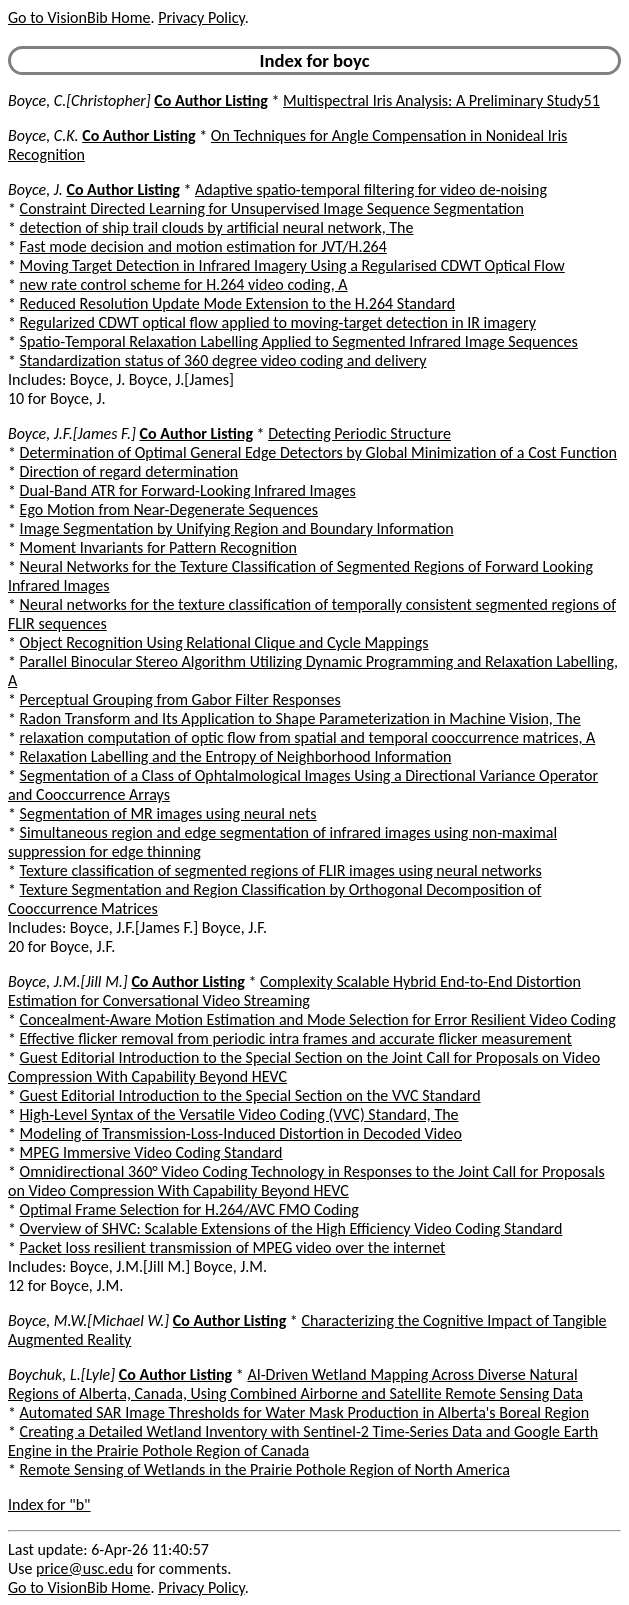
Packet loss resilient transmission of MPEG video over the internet (233, 1247)
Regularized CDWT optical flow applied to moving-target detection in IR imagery (278, 322)
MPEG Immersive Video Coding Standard (151, 1152)
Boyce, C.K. (43, 135)
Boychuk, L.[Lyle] (61, 1374)
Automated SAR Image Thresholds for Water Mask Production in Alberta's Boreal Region (304, 1412)
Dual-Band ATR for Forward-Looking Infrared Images (188, 490)
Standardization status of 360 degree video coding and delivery (223, 360)
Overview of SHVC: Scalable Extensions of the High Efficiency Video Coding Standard (291, 1228)
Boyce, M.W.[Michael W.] (88, 1320)
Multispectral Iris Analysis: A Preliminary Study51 (441, 100)
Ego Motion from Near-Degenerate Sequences (169, 509)
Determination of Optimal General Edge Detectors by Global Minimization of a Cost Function (318, 452)
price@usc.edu (84, 1568)
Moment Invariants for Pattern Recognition (158, 547)
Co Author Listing (210, 100)
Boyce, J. (35, 189)
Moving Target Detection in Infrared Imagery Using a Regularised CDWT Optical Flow (292, 265)
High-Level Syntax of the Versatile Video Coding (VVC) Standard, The (239, 1114)
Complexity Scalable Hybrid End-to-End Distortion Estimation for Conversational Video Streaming (294, 991)
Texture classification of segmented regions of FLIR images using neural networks (281, 870)
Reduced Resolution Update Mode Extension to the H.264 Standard (238, 303)
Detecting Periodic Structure (359, 433)
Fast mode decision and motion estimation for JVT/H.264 (203, 246)
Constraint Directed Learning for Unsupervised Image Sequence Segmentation (272, 208)
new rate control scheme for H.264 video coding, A (184, 284)
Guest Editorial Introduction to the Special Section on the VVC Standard (250, 1095)
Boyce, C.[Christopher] (79, 100)
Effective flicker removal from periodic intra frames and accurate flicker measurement (296, 1038)
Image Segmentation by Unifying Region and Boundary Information (237, 528)
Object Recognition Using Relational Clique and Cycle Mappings (224, 642)
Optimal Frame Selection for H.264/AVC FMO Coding (189, 1209)
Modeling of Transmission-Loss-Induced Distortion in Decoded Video (241, 1133)
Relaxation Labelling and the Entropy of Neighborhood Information (236, 756)
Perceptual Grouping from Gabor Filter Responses (180, 699)
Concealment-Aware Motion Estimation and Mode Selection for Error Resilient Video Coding (318, 1019)
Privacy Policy (201, 17)
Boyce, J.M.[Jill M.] (68, 981)
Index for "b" (49, 1504)
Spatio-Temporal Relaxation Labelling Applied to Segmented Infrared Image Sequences (299, 341)
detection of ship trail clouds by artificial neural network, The (217, 227)
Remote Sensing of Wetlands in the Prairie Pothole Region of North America (265, 1469)
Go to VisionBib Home (79, 17)
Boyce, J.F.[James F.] (72, 433)
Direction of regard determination (129, 471)
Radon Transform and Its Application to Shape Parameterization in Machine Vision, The (300, 718)
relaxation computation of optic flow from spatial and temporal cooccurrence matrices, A (308, 737)
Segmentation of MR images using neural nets (168, 813)
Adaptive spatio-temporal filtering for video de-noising (371, 189)
